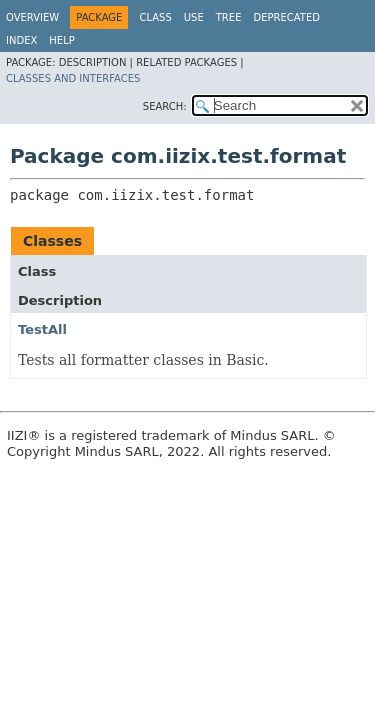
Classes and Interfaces (73, 78)
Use (194, 17)
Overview (32, 17)
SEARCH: (165, 106)
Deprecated (286, 17)
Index (21, 40)
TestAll (42, 329)
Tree (229, 17)
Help (61, 40)
